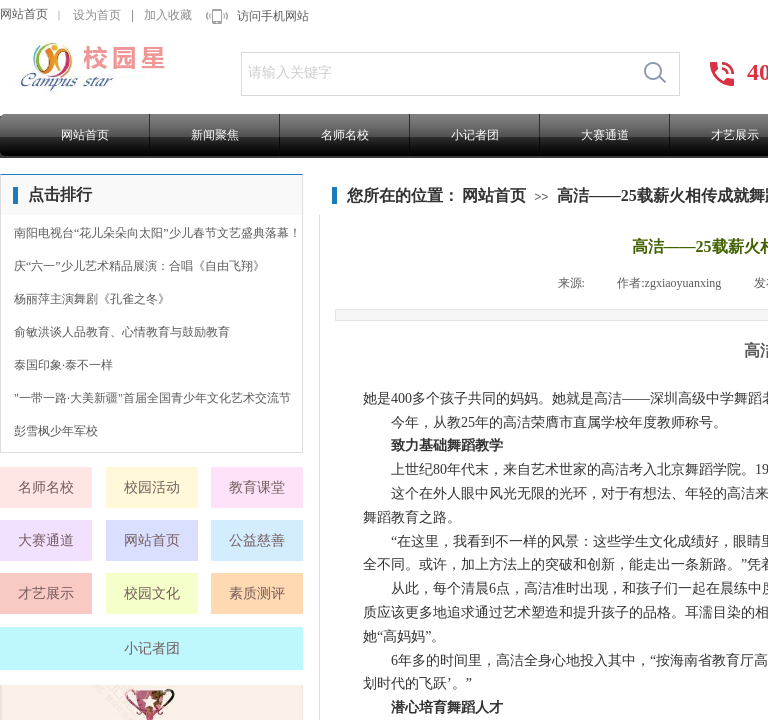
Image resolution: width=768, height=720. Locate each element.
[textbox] (436, 73)
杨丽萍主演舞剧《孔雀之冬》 (92, 299)
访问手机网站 (273, 16)
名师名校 (345, 135)
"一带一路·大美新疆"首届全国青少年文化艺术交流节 (152, 398)
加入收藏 (168, 15)
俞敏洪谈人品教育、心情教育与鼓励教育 (122, 332)
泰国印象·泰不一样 (63, 365)
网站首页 (24, 14)
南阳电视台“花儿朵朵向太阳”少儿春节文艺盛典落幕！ (157, 233)
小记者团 (475, 135)
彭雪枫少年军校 (56, 431)
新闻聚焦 (215, 135)
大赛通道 (605, 135)
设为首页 (97, 15)
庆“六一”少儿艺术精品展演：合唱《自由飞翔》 (139, 266)
